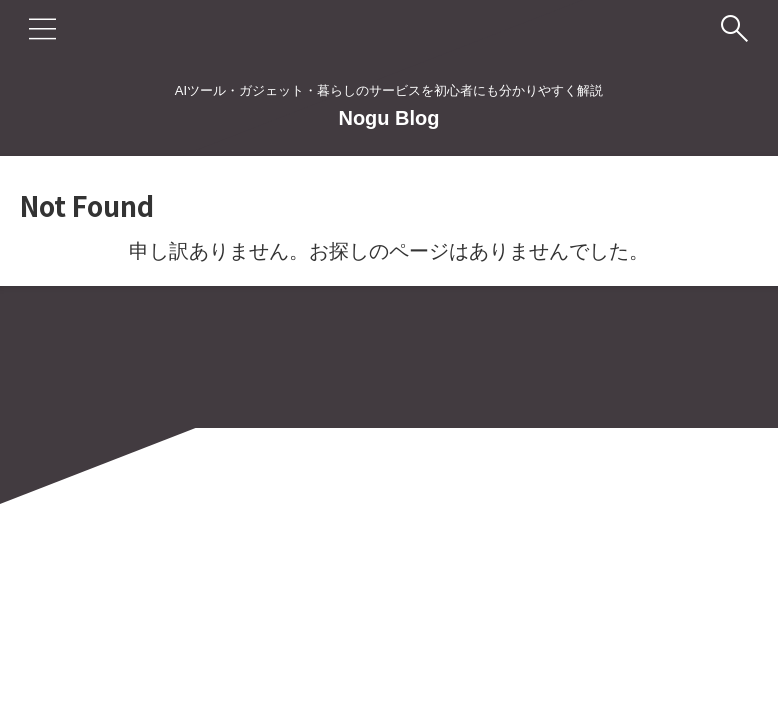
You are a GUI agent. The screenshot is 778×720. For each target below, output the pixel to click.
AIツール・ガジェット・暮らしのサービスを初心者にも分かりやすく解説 (388, 626)
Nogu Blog (388, 118)
